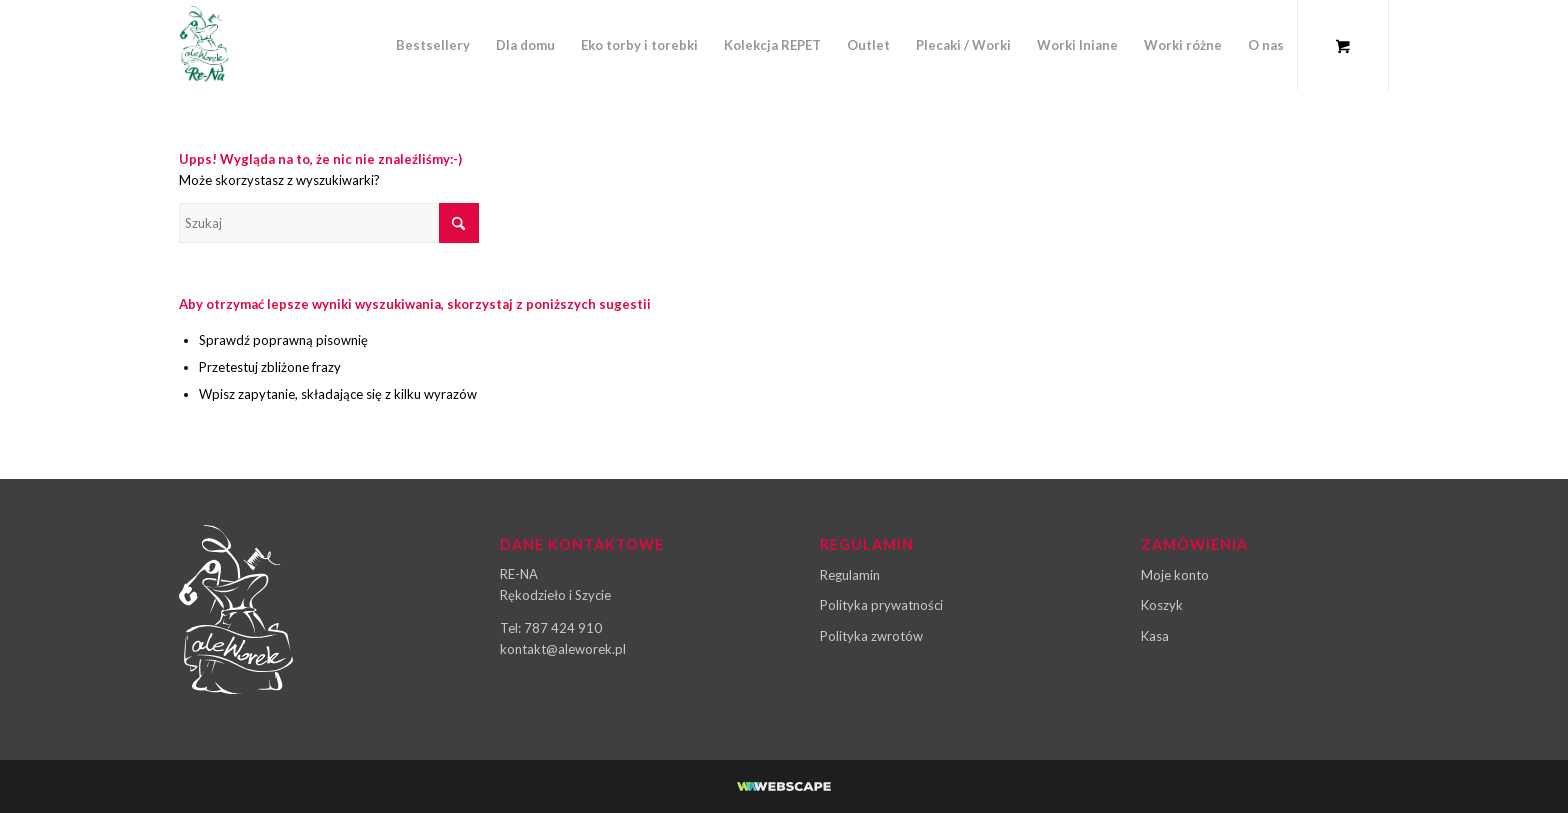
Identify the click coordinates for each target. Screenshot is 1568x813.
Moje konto (1175, 575)
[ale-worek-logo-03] (204, 45)
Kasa (1155, 636)
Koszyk (1162, 605)
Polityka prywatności (881, 605)
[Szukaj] (329, 223)
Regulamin (850, 575)
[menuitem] (433, 45)
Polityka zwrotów (871, 636)
